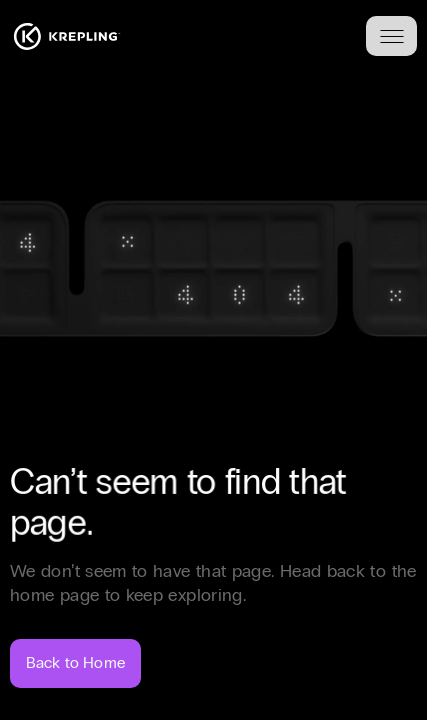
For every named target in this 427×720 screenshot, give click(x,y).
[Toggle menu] (391, 36)
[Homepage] (67, 36)
